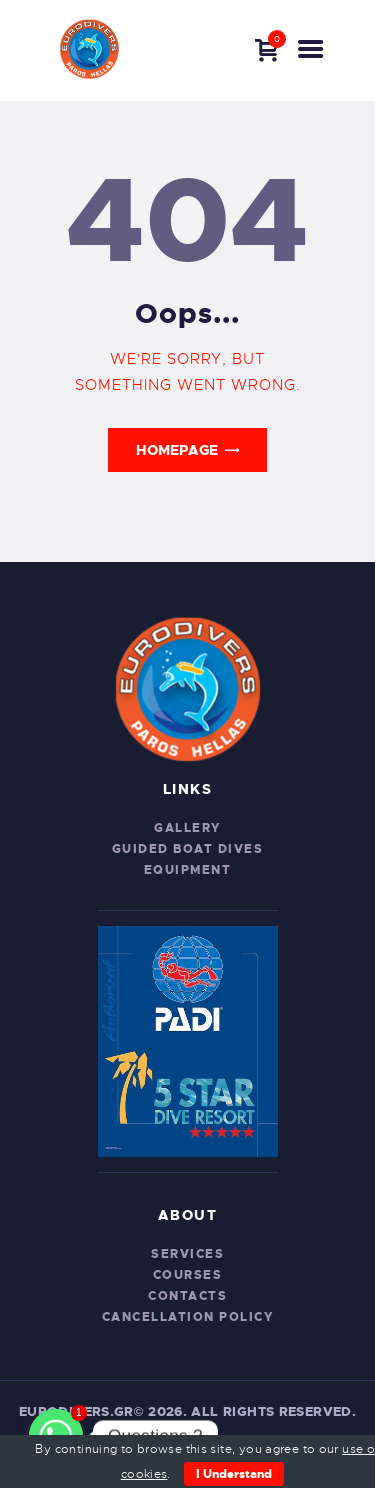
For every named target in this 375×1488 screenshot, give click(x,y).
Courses (188, 1275)
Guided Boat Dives (188, 849)
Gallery (187, 828)
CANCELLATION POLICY (188, 1317)
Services (187, 1254)
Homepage (177, 450)
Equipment (188, 870)
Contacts (187, 1296)
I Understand (234, 1474)
